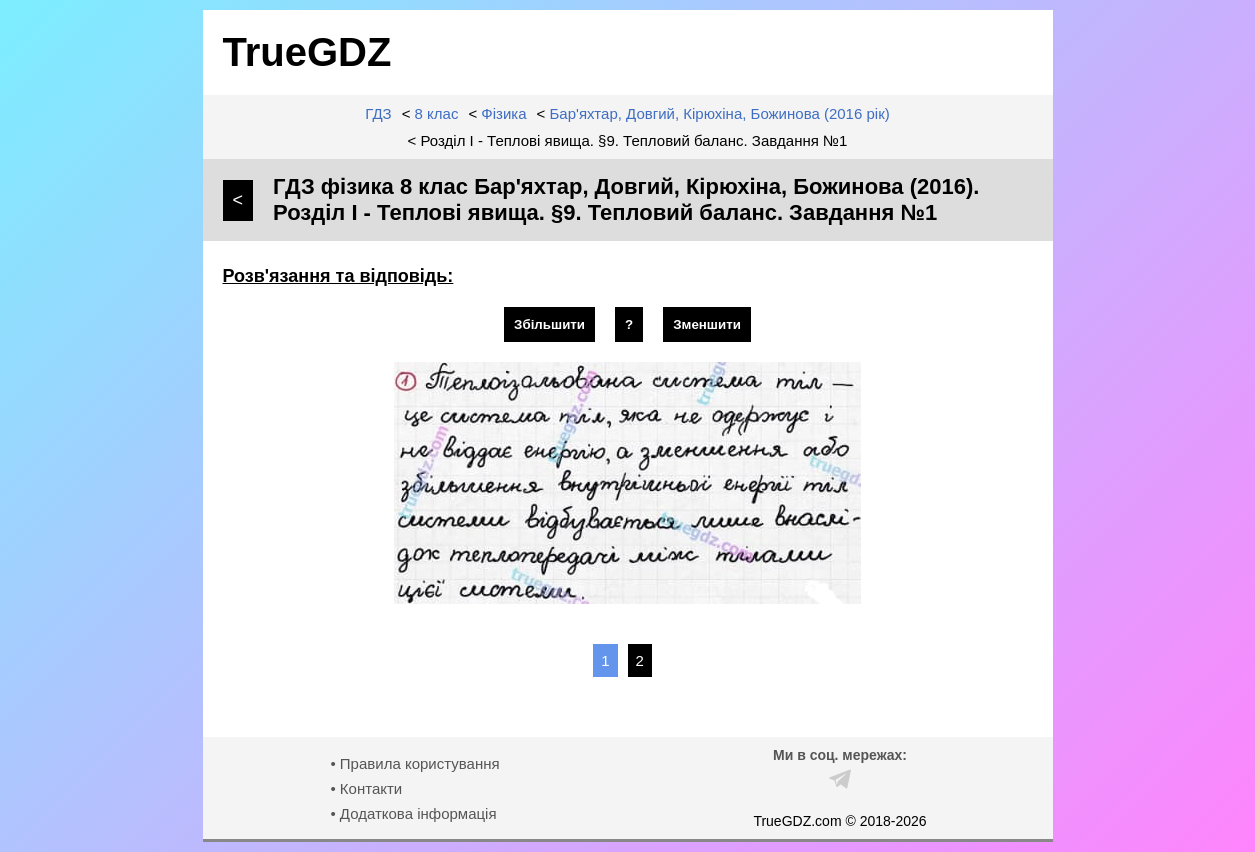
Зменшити (707, 324)
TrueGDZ (307, 52)
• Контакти (366, 788)
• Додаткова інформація (413, 813)
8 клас (437, 113)
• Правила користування (414, 763)
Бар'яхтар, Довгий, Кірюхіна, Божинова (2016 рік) (720, 113)
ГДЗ (378, 113)
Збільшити (549, 324)
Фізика (503, 113)
